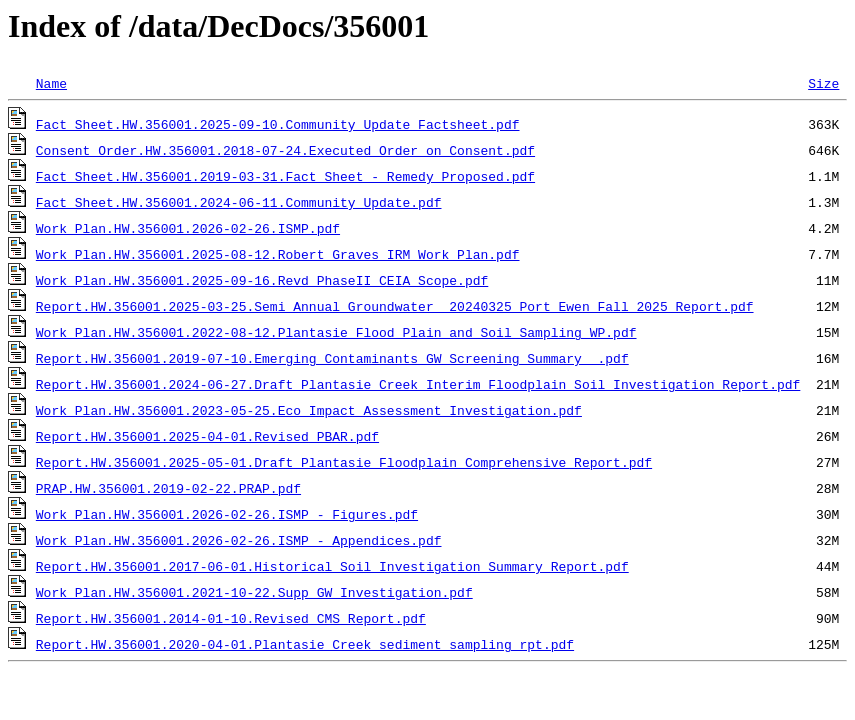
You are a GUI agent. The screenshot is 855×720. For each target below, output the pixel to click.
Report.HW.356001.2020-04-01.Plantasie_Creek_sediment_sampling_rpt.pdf (305, 644)
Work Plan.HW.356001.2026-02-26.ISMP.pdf (188, 228)
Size (823, 83)
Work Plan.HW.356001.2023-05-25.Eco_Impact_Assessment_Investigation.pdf (309, 410)
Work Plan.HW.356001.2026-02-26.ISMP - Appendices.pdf (239, 540)
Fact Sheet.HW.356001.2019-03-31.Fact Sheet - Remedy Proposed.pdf (285, 176)
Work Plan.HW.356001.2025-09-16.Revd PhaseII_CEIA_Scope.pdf (262, 280)
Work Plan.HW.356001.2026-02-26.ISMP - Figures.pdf (227, 514)
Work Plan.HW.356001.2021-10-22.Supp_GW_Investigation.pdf (254, 592)
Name (51, 83)
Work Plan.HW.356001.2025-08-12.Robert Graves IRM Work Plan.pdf (278, 254)
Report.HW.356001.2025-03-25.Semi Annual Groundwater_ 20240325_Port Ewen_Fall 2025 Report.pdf (395, 306)
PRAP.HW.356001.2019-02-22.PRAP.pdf (168, 488)
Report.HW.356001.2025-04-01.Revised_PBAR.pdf (207, 436)
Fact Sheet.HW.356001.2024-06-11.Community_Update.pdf (239, 202)
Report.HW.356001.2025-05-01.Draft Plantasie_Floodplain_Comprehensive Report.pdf (344, 462)
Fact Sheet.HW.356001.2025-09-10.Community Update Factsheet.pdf (278, 124)
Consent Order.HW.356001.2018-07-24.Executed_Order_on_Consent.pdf (285, 150)
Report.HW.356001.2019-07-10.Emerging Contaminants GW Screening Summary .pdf (332, 358)
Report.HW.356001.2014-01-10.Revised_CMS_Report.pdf (231, 618)
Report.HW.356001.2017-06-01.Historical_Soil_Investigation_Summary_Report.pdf (332, 566)
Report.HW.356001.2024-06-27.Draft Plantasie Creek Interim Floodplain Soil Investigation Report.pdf (418, 384)
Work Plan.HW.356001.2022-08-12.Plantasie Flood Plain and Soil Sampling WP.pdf (336, 332)
